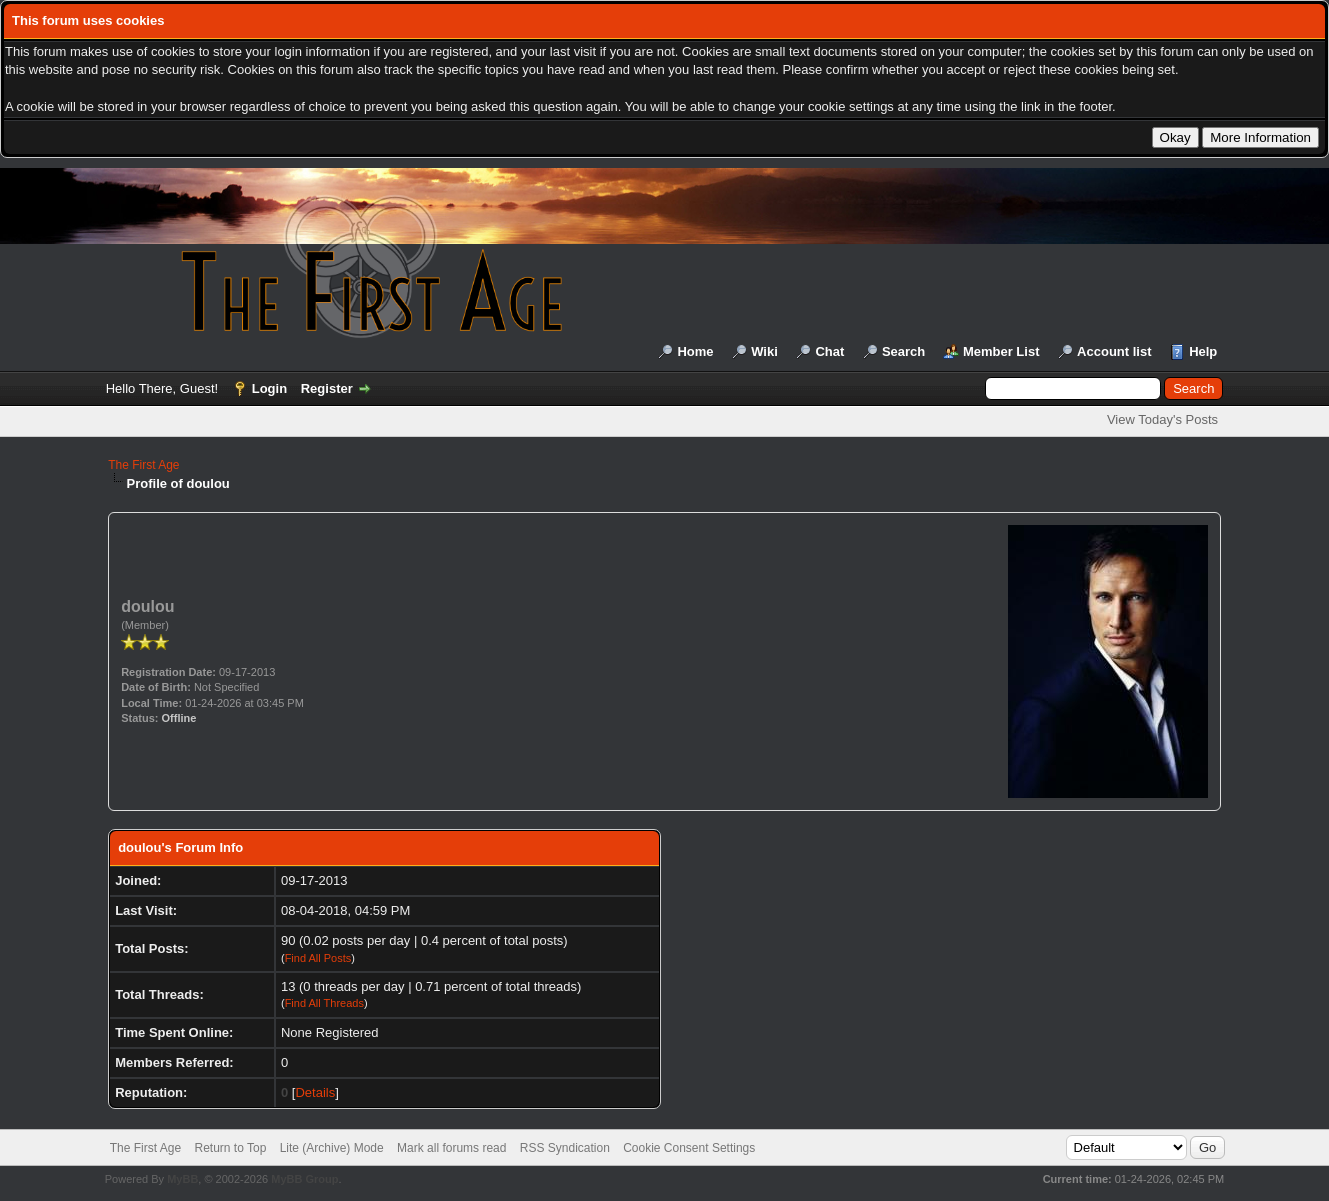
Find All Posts (318, 958)
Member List (1001, 351)
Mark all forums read (451, 1148)
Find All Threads (324, 1003)
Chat (829, 351)
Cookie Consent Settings (689, 1148)
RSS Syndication (565, 1148)
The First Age (143, 465)
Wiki (764, 351)
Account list (1114, 351)
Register (327, 388)
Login (269, 388)
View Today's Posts (1162, 419)
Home (695, 351)
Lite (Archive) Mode (332, 1148)
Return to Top (231, 1148)
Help (1203, 351)
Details (315, 1092)
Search (903, 351)
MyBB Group (304, 1179)
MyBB (182, 1179)
